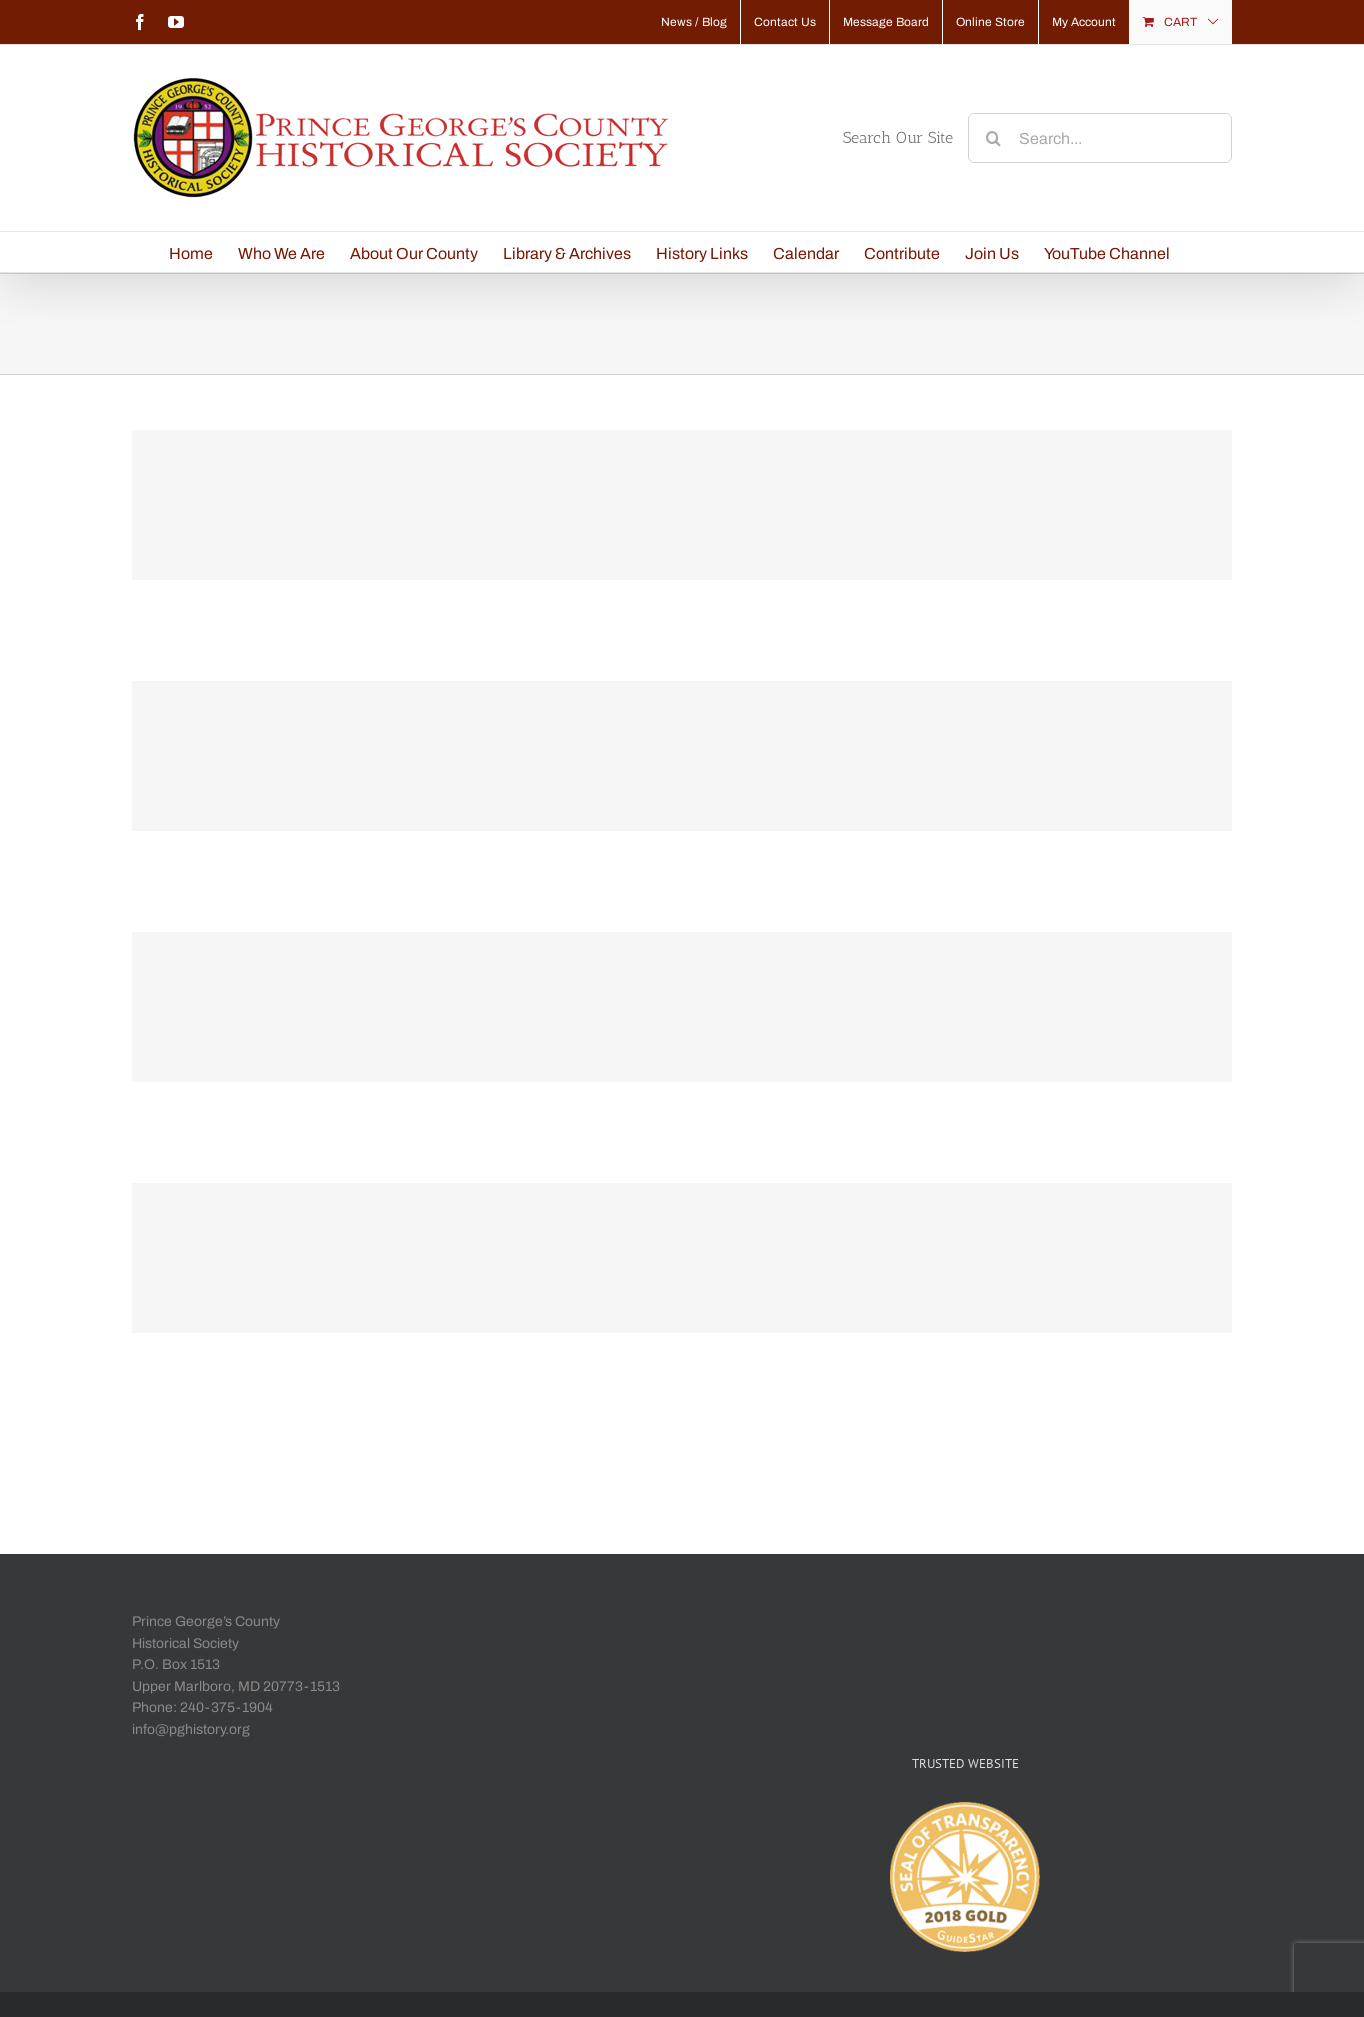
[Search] (993, 138)
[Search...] (1100, 138)
